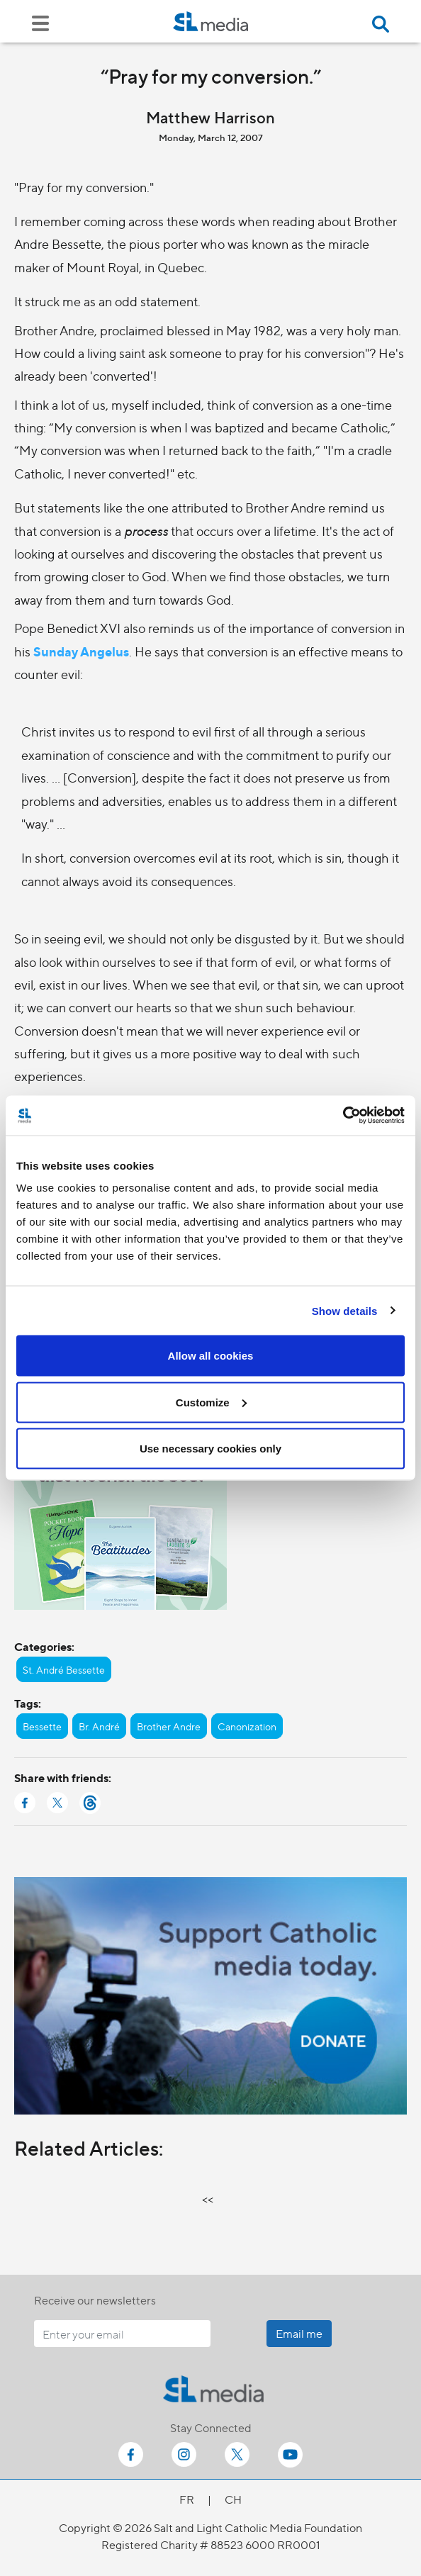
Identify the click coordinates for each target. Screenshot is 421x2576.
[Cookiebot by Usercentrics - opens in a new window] (343, 1116)
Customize (211, 1402)
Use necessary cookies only (210, 1449)
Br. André (99, 1726)
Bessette (42, 1726)
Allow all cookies (211, 1356)
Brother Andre (169, 1726)
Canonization (247, 1726)
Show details (345, 1310)
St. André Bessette (64, 1669)
